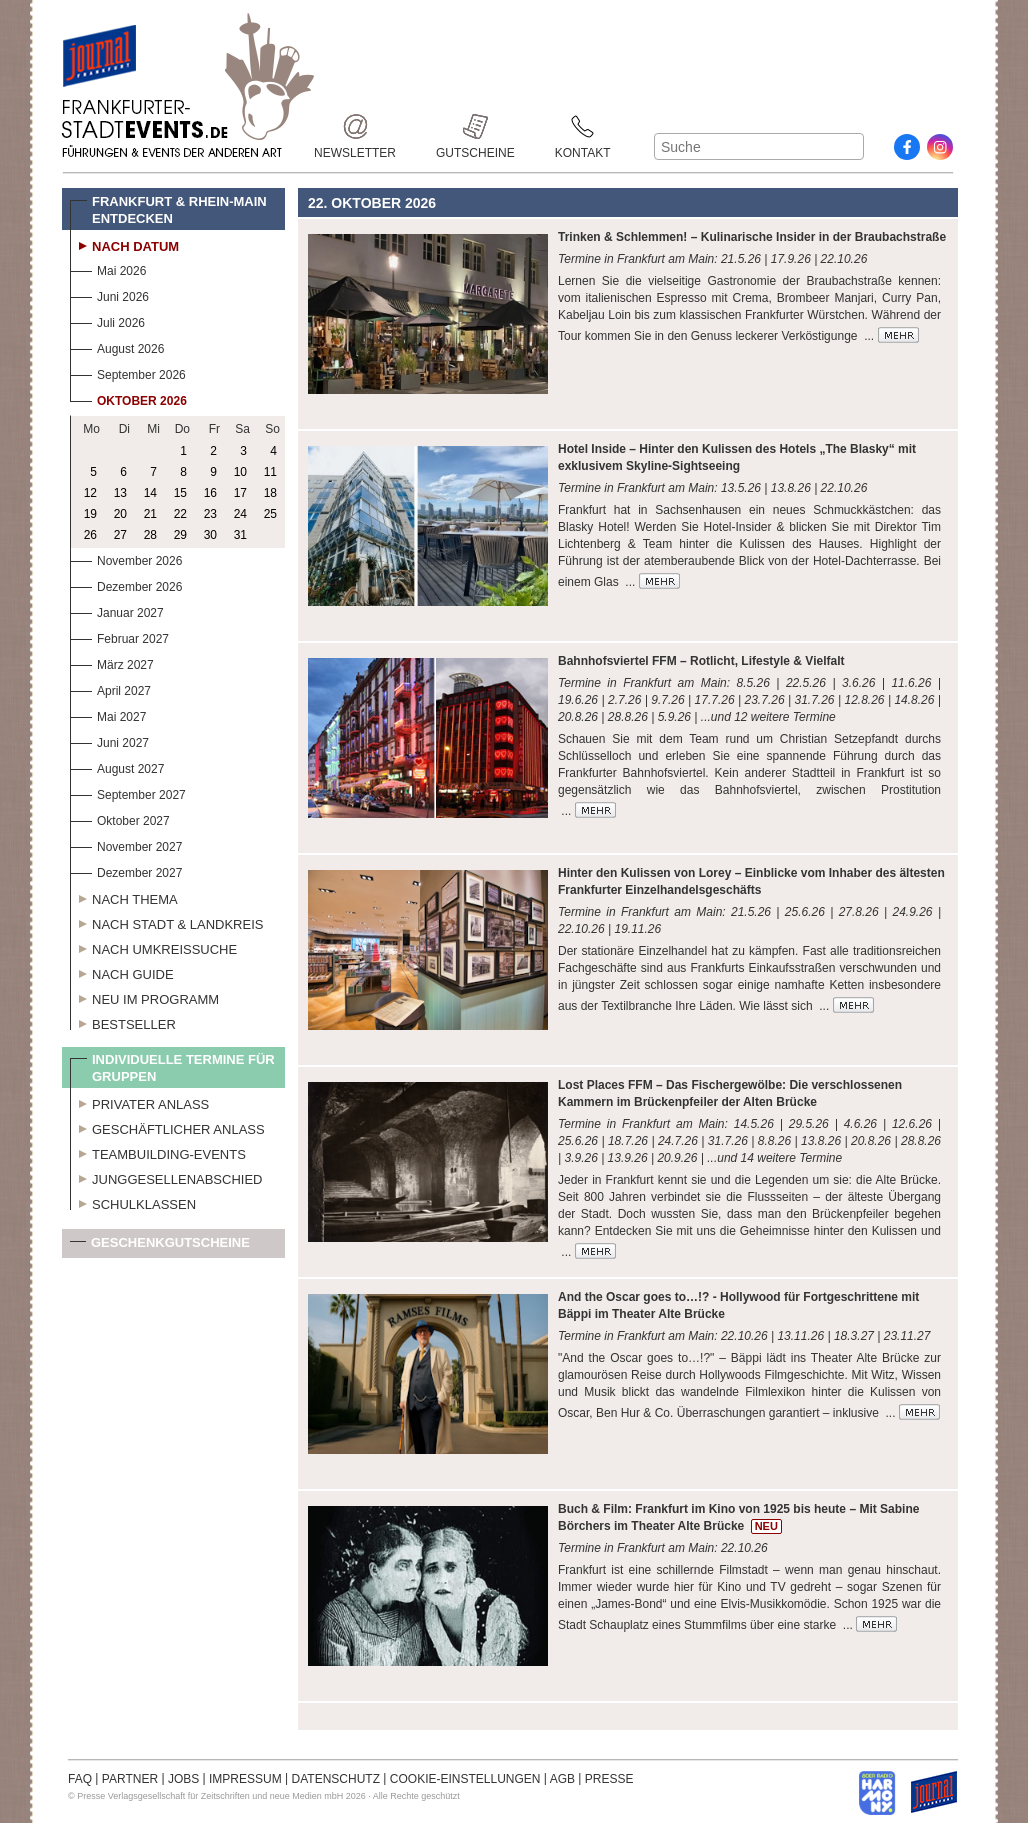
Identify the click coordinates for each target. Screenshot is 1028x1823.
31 (240, 535)
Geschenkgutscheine (160, 1246)
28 (150, 535)
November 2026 (126, 558)
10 (240, 472)
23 (210, 514)
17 (240, 493)
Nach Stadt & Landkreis (166, 922)
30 (210, 535)
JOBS (183, 1779)
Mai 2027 (108, 714)
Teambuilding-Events (158, 1152)
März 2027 (112, 662)
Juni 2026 (109, 294)
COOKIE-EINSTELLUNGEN (465, 1779)
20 (120, 514)
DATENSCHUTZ (336, 1779)
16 (210, 493)
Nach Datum (124, 244)
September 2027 (128, 792)
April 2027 (110, 688)
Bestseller (123, 1022)
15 (180, 493)
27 (120, 535)
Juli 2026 (107, 320)
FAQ (80, 1779)
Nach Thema (124, 897)
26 (90, 535)
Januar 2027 (117, 610)
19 (90, 514)
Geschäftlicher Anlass (167, 1127)
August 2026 (117, 346)
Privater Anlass (139, 1102)
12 (90, 493)
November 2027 (126, 844)
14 (150, 493)
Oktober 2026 (128, 398)
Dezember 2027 (126, 870)
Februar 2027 (119, 636)
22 (180, 514)
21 (150, 514)
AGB (562, 1779)
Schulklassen (133, 1202)
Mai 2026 (108, 268)
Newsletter (355, 126)
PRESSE (609, 1779)
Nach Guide (122, 972)
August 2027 (117, 766)
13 (120, 493)
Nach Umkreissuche (153, 947)
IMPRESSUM (245, 1779)
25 (270, 514)
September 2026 (128, 372)
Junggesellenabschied (166, 1177)
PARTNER (130, 1779)
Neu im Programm (144, 997)
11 (270, 472)
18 (270, 493)
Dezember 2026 (126, 584)
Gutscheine (475, 126)
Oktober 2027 (120, 818)
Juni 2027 (109, 740)
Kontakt (583, 126)
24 (240, 514)
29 (180, 535)
